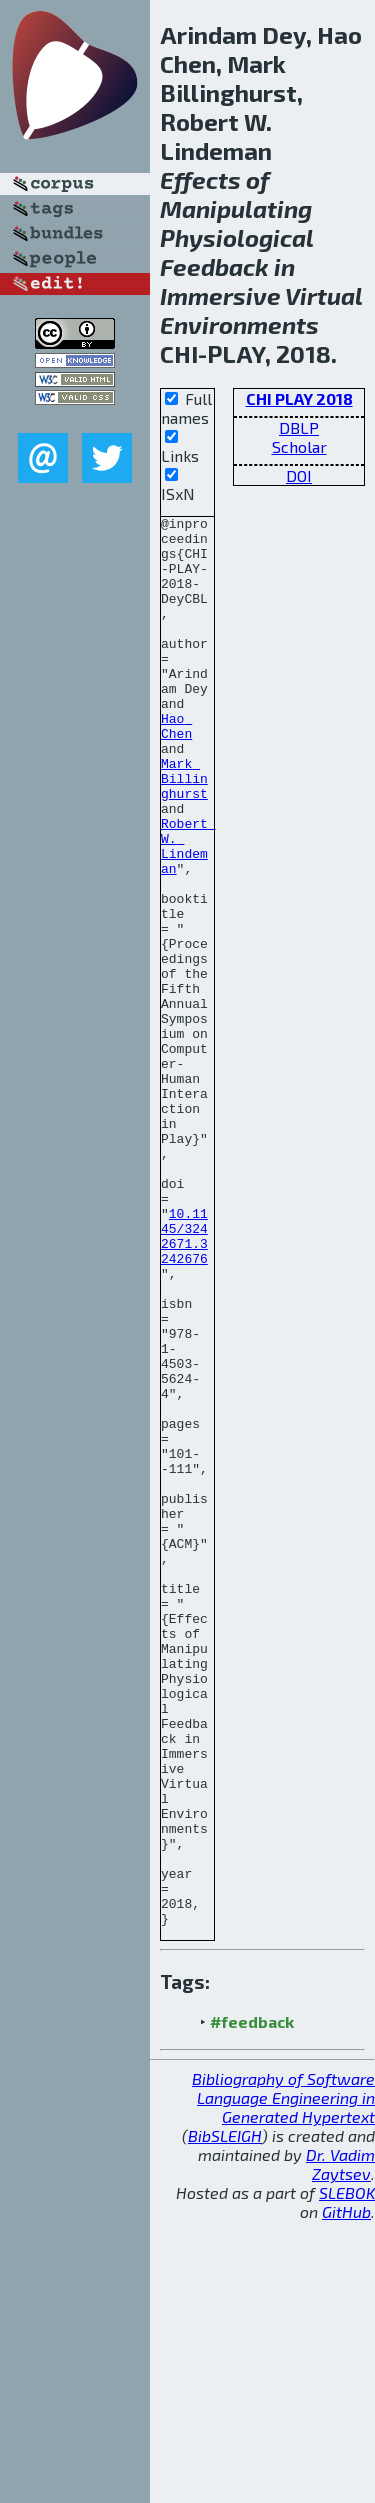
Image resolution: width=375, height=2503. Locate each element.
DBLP (299, 427)
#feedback (252, 2303)
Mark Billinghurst (184, 832)
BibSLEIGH (225, 2417)
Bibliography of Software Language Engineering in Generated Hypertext (283, 2379)
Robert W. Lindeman (188, 913)
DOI (299, 475)
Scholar (299, 446)
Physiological (236, 237)
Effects (200, 179)
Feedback (214, 266)
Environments (239, 324)
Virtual (323, 295)
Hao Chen (176, 769)
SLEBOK (347, 2474)
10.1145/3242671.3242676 (184, 1381)
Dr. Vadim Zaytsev (340, 2446)
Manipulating (236, 208)
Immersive (220, 295)
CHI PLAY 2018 (299, 398)
